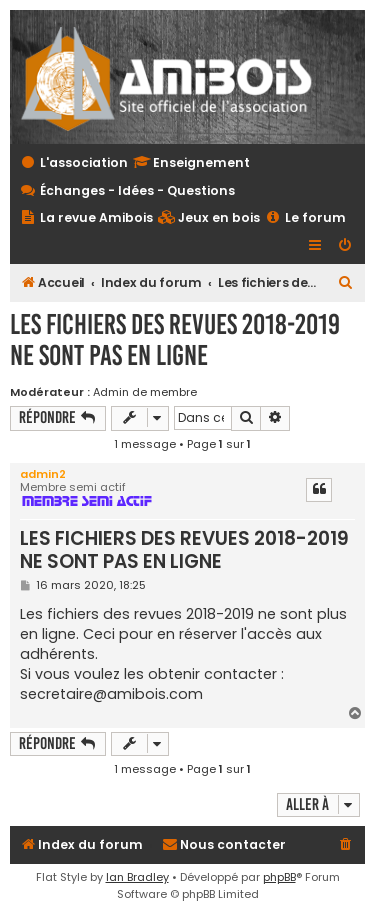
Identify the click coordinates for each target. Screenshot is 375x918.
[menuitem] (209, 218)
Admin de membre (145, 392)
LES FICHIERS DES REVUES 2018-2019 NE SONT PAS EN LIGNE (175, 340)
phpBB (279, 877)
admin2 (43, 474)
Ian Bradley (137, 877)
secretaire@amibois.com (111, 694)
